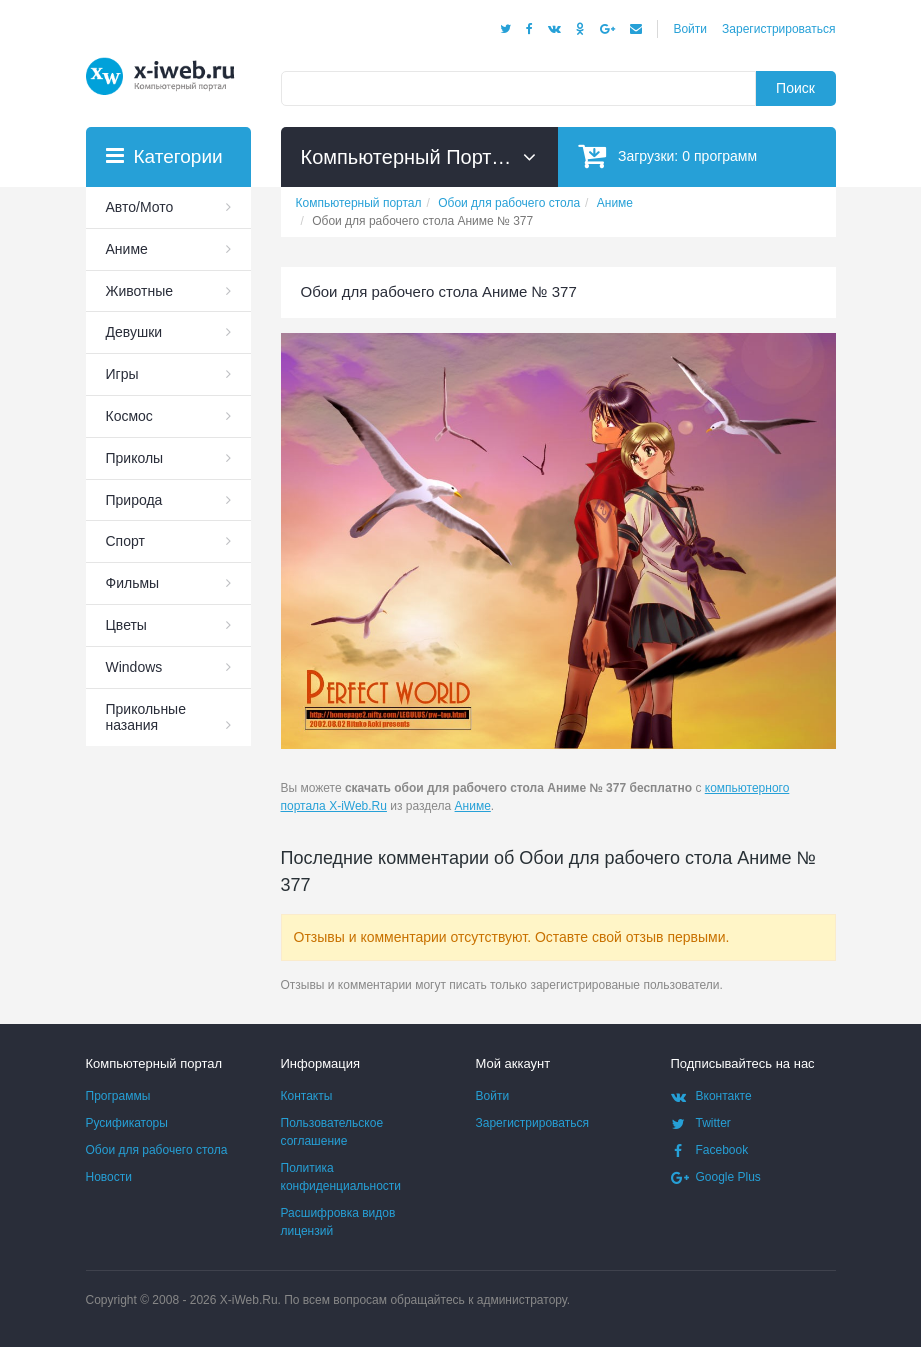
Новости (109, 1177)
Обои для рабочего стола (157, 1150)
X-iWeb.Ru (249, 1300)
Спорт (125, 541)
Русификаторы (127, 1123)
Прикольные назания (146, 717)
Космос (129, 416)
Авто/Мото (140, 207)
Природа (134, 500)
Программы (118, 1096)
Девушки (134, 332)
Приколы (135, 458)
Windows (134, 667)
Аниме (473, 806)
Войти (690, 29)
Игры (122, 374)
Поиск (795, 88)
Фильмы (133, 583)
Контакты (307, 1096)
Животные (140, 291)
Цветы (126, 625)
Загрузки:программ (667, 155)
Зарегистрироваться (778, 29)
